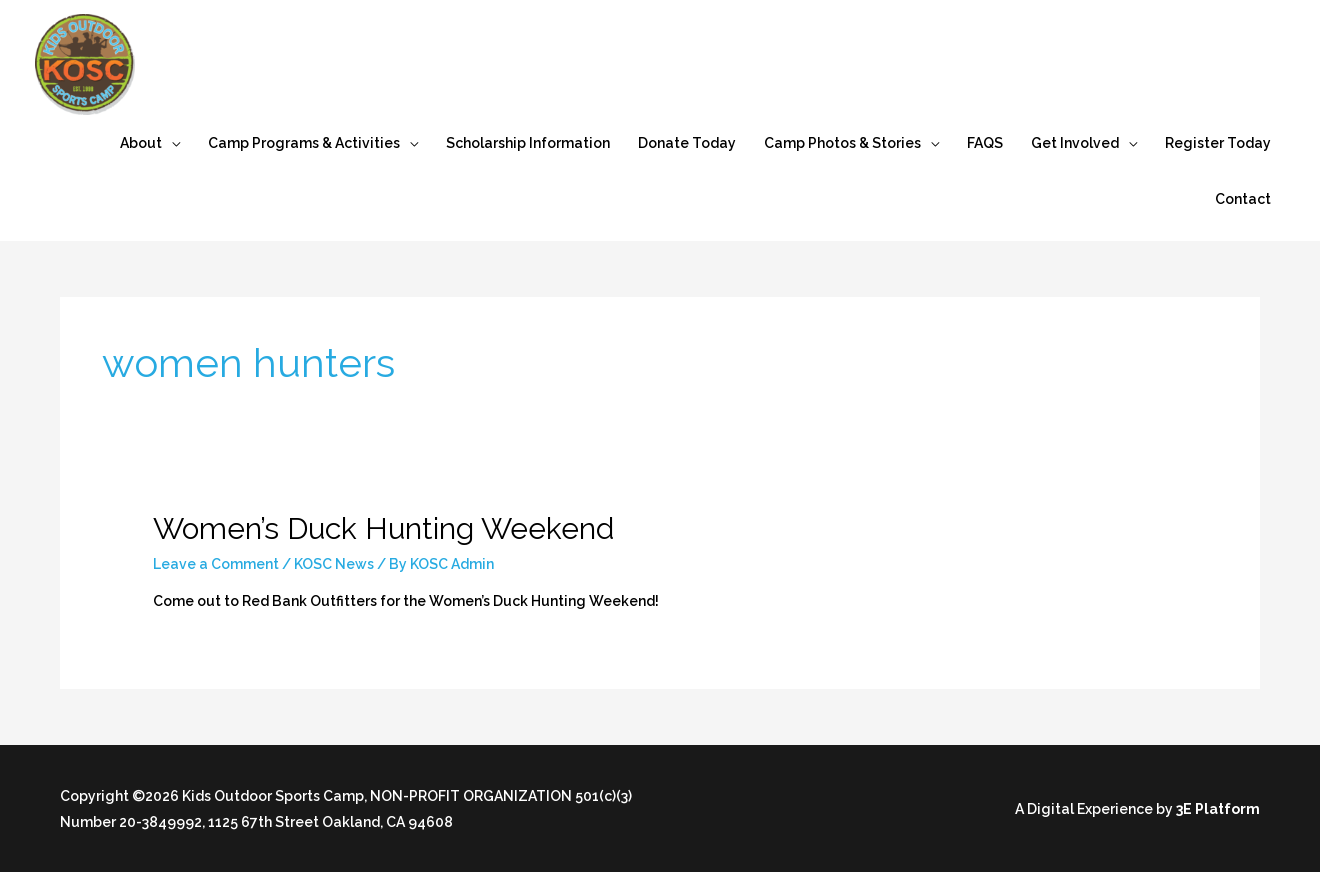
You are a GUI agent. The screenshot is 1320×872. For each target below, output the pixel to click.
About (141, 143)
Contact (1243, 199)
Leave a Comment (216, 564)
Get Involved (1075, 143)
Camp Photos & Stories (842, 143)
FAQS (985, 143)
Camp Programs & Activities (304, 143)
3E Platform (1218, 809)
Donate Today (687, 143)
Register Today (1218, 143)
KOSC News (334, 564)
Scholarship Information (528, 143)
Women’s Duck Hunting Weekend (383, 528)
